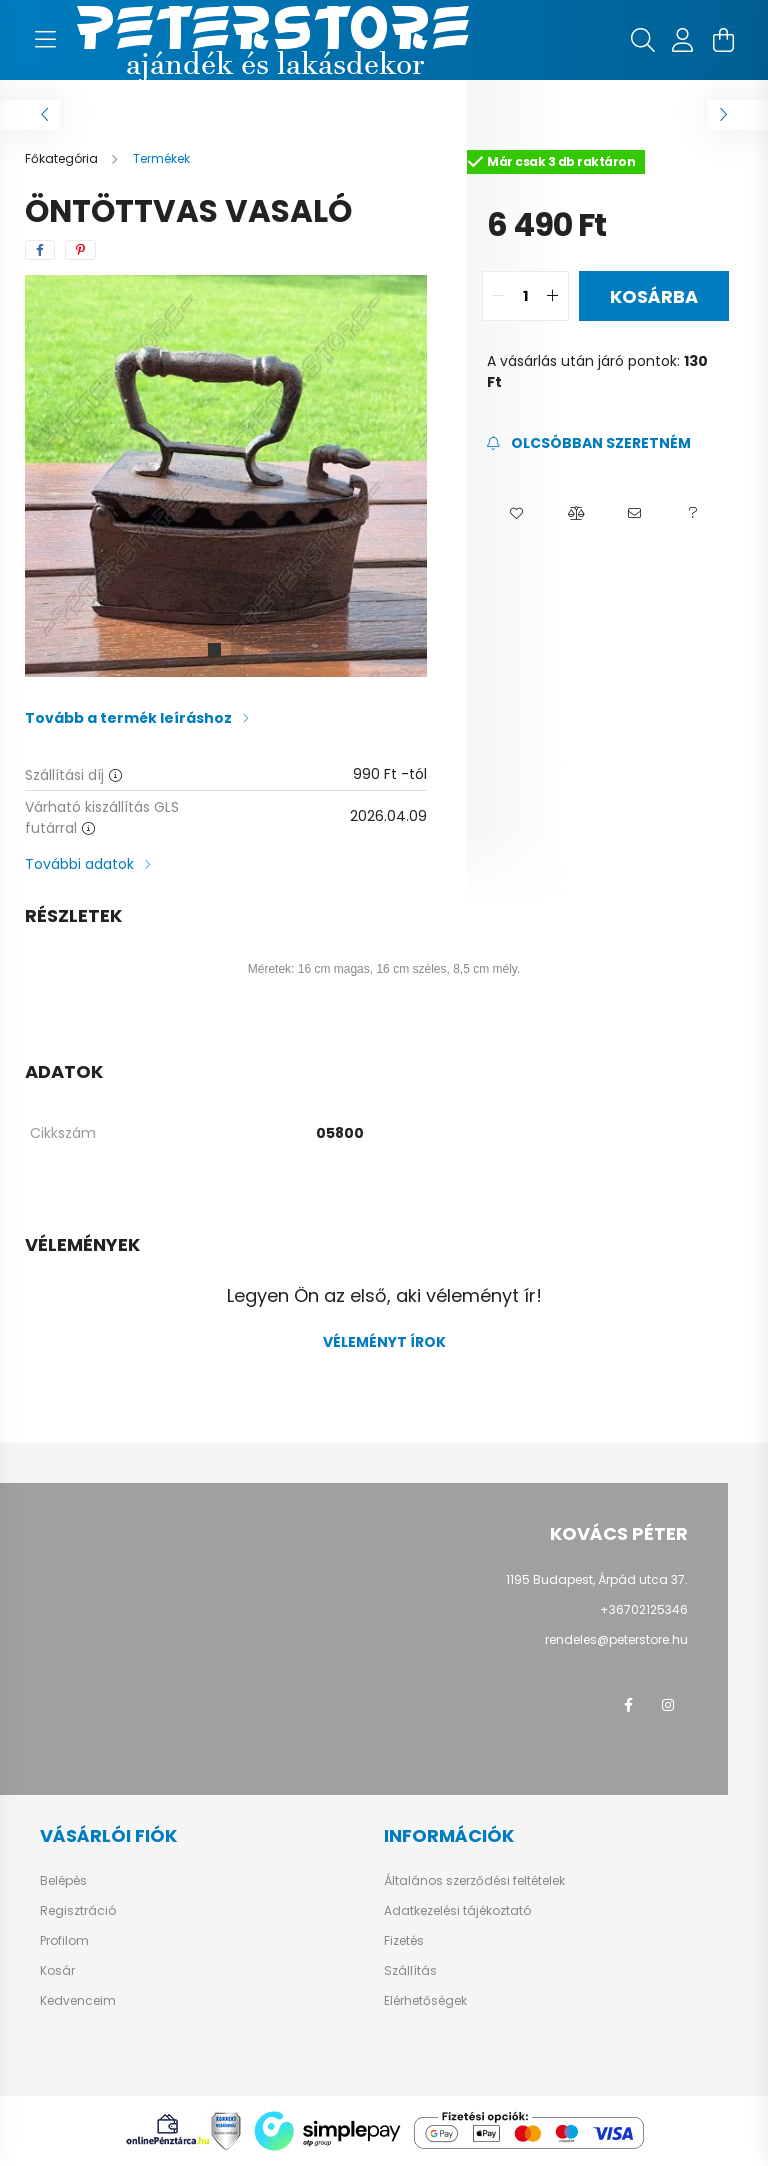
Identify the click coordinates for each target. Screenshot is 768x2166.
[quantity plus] (553, 296)
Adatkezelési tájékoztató (457, 1911)
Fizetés (404, 1941)
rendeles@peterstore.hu (616, 1639)
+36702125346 (644, 1609)
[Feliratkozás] (588, 443)
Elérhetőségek (425, 2001)
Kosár (57, 1971)
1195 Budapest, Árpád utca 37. (597, 1579)
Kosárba (654, 296)
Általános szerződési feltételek (474, 1881)
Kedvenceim (78, 2001)
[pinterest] (80, 250)
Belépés (63, 1881)
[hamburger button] (45, 40)
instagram (668, 1705)
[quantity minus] (498, 296)
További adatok (79, 864)
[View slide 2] (238, 650)
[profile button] (683, 40)
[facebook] (40, 250)
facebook (628, 1705)
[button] (516, 514)
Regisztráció (78, 1911)
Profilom (64, 1941)
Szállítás (410, 1971)
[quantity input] (525, 296)
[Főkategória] (63, 158)
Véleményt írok (384, 1342)
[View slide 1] (214, 650)
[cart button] (723, 40)
